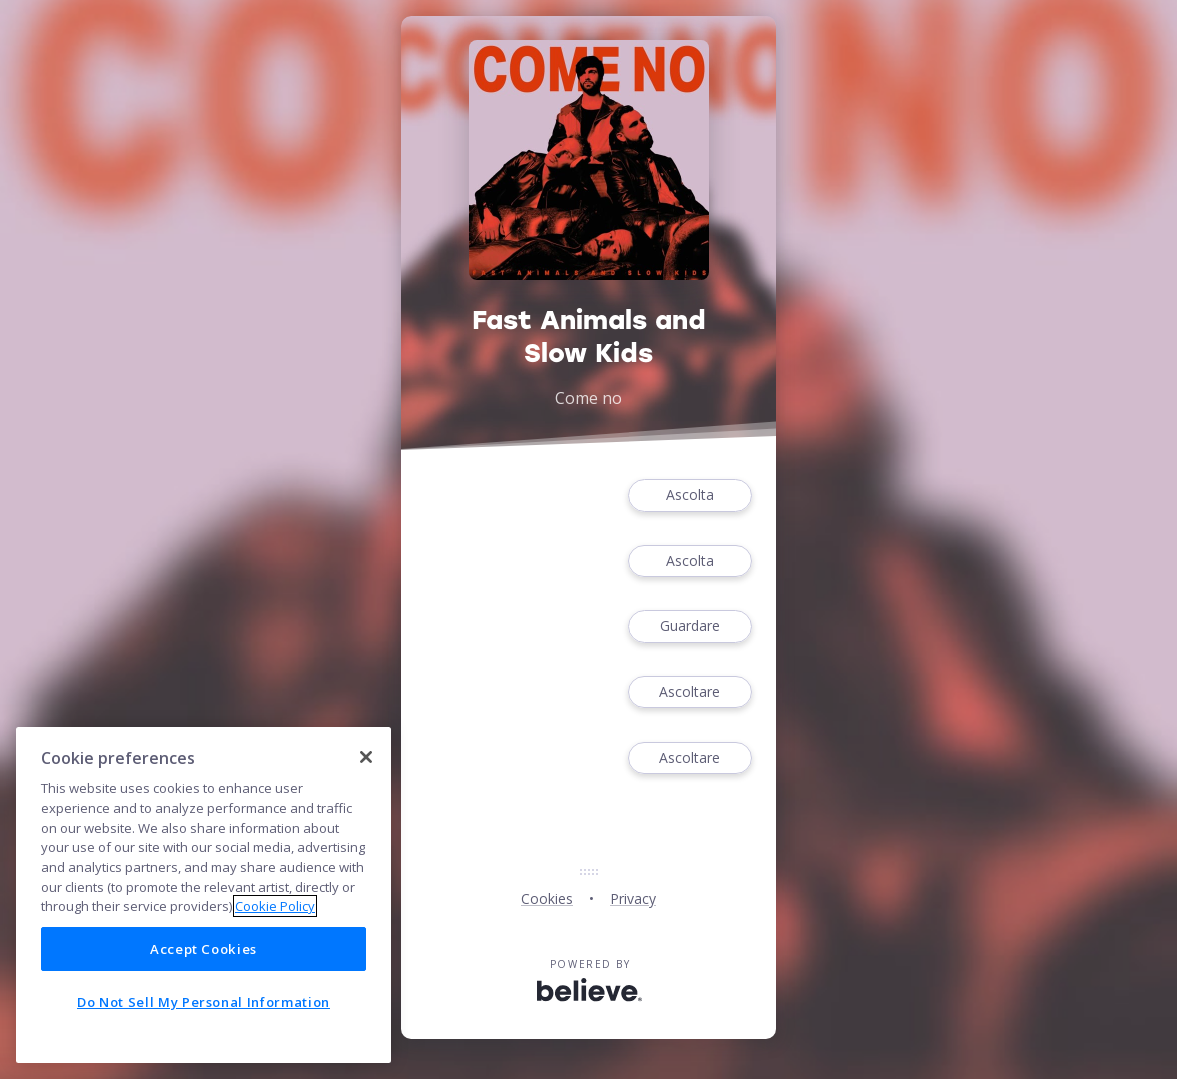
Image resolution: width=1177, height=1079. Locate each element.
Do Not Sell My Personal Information (203, 1002)
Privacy (633, 898)
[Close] (366, 757)
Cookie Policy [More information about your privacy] (275, 906)
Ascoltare (690, 692)
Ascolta (690, 495)
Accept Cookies (203, 949)
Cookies (547, 898)
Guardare (690, 626)
